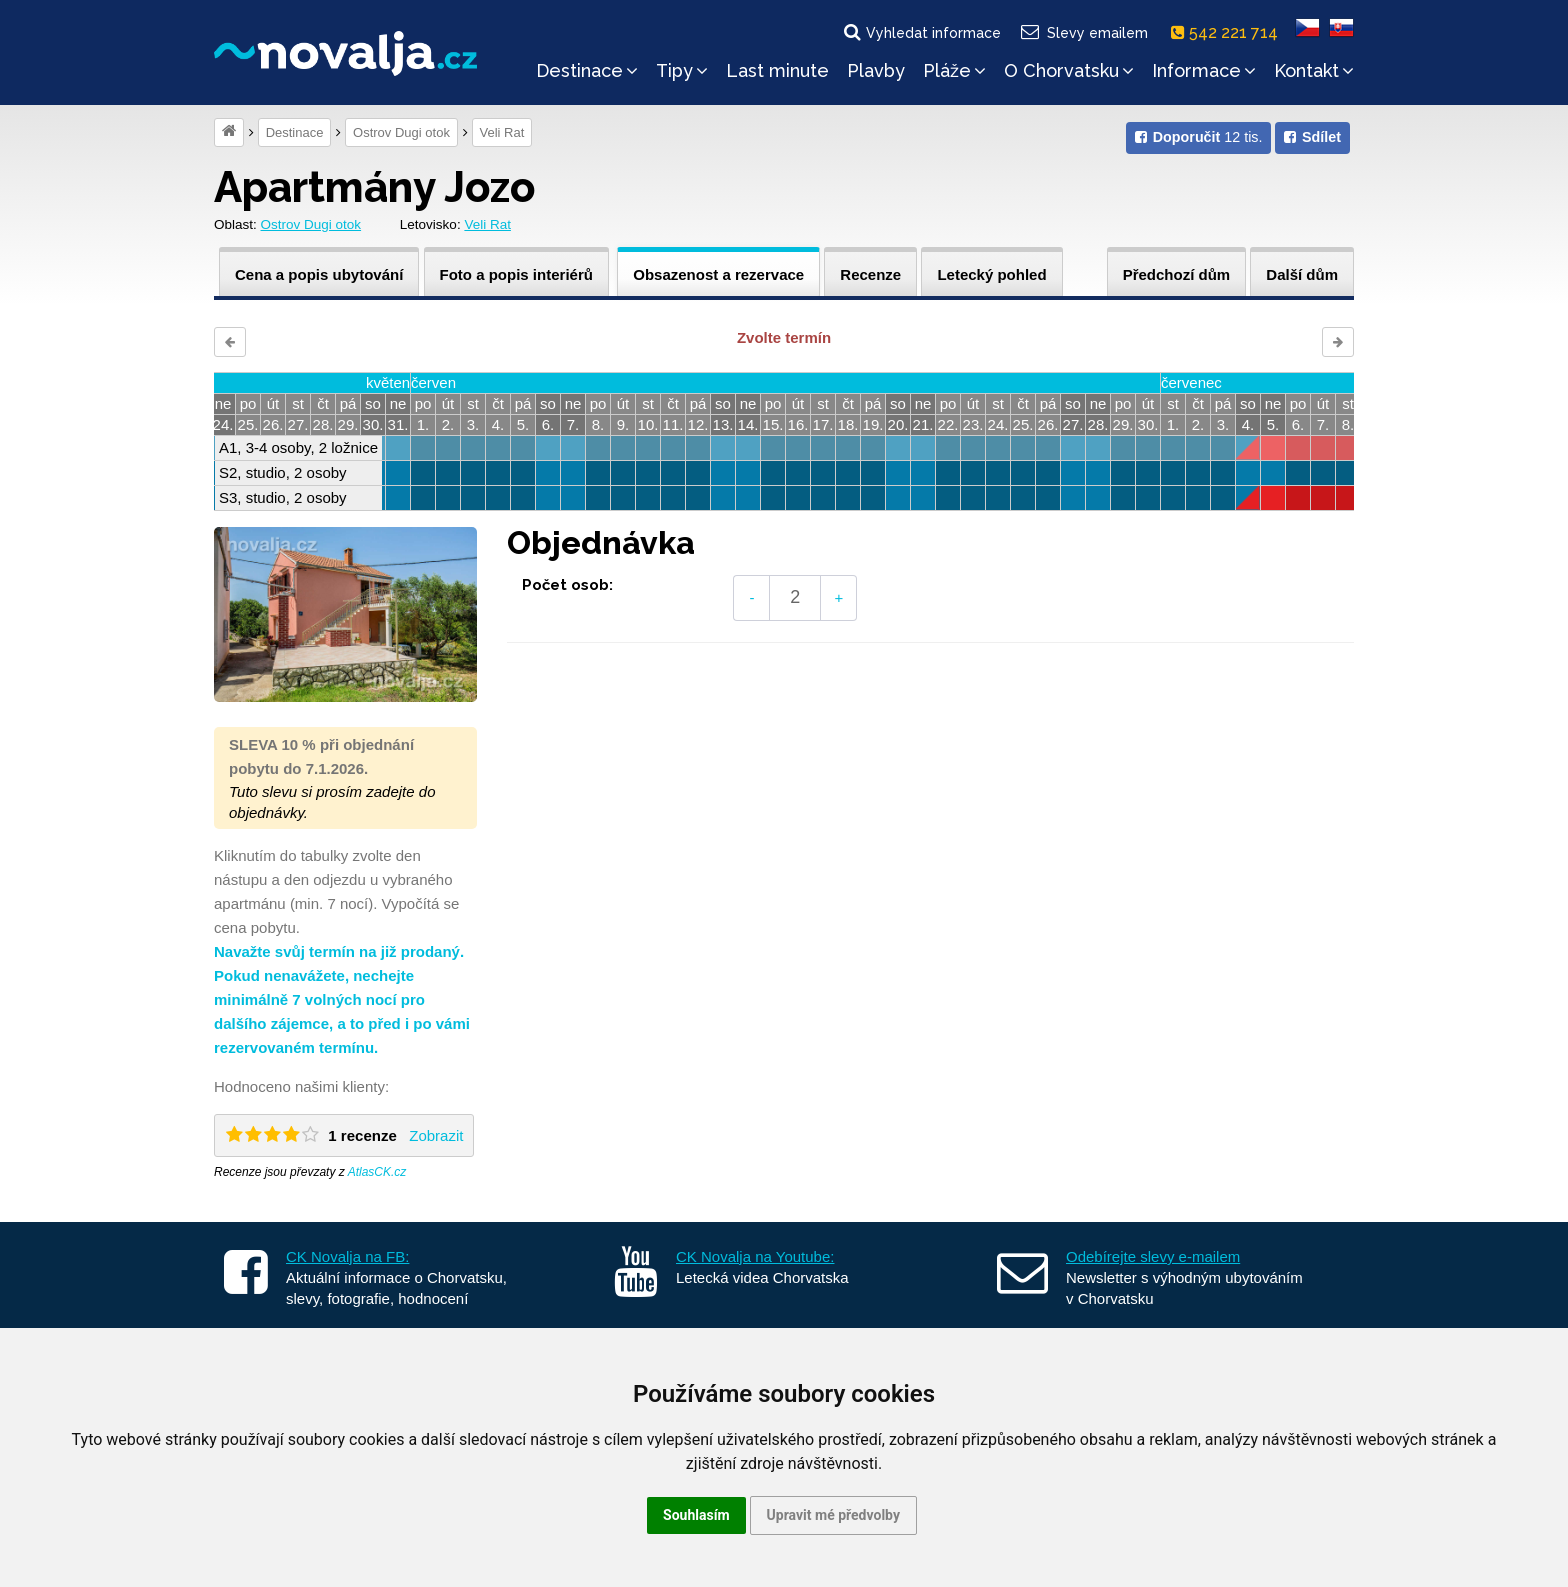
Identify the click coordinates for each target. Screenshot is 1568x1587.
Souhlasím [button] (696, 1515)
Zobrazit (436, 1135)
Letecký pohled (991, 274)
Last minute (777, 70)
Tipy (682, 70)
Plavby (876, 70)
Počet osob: (567, 585)
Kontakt (1314, 70)
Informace (1204, 70)
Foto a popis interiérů (516, 274)
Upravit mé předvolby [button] (833, 1515)
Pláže (954, 70)
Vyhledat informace (921, 32)
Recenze (870, 274)
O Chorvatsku (1069, 70)
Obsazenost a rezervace (718, 274)
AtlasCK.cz (377, 1172)
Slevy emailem (1083, 32)
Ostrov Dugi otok (401, 132)
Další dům (1302, 274)
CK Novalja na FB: (347, 1256)
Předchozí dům (1177, 274)
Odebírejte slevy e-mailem (1153, 1256)
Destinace (587, 70)
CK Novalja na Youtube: (755, 1256)
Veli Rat (502, 132)
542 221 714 (1228, 32)
